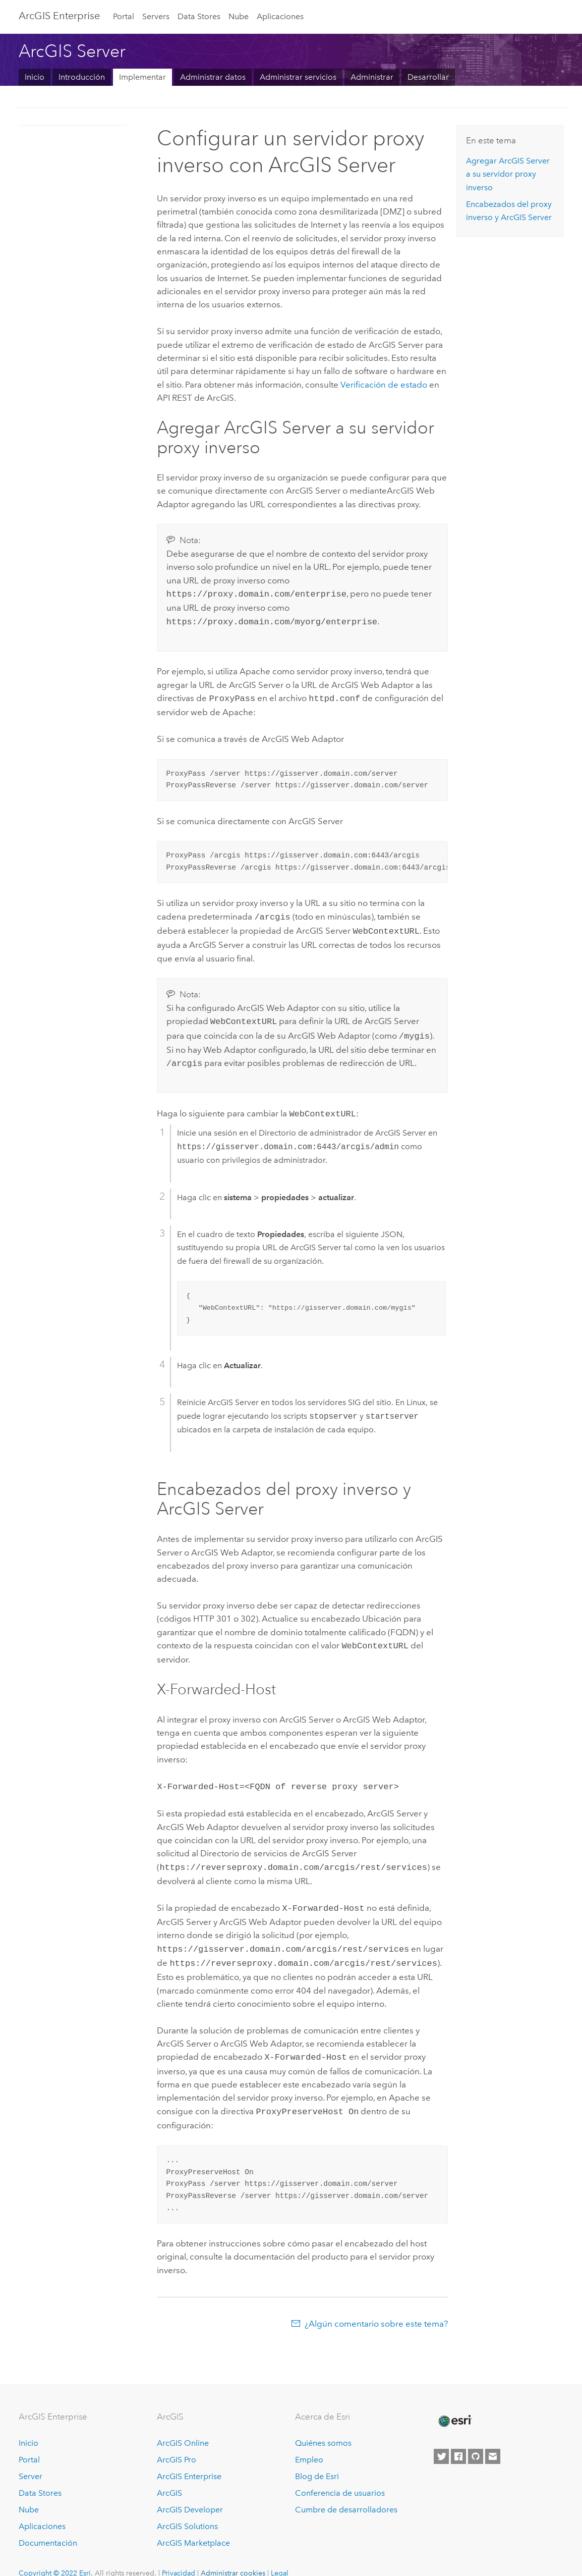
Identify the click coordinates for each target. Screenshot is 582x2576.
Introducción (82, 77)
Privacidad (178, 2556)
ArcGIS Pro (176, 2442)
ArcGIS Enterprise (59, 16)
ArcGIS (169, 2476)
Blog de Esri (317, 2459)
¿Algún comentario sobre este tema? (376, 2306)
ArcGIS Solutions (187, 2509)
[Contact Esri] (492, 2439)
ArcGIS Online (183, 2426)
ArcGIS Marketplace (193, 2526)
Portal (123, 16)
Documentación (48, 2526)
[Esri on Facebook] (458, 2439)
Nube (238, 16)
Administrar (372, 77)
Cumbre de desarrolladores (346, 2492)
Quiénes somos (323, 2426)
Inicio (34, 77)
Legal (279, 2556)
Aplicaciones (280, 16)
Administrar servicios (298, 77)
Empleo (309, 2442)
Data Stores (199, 16)
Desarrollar (428, 77)
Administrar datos (213, 77)
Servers (155, 16)
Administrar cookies (233, 2556)
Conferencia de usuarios (340, 2476)
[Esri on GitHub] (475, 2439)
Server (30, 2459)
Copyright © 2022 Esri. (56, 2556)
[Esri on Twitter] (441, 2439)
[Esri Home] (454, 2403)
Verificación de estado (383, 385)
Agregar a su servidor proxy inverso (508, 174)
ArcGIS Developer (190, 2492)
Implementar (142, 77)
